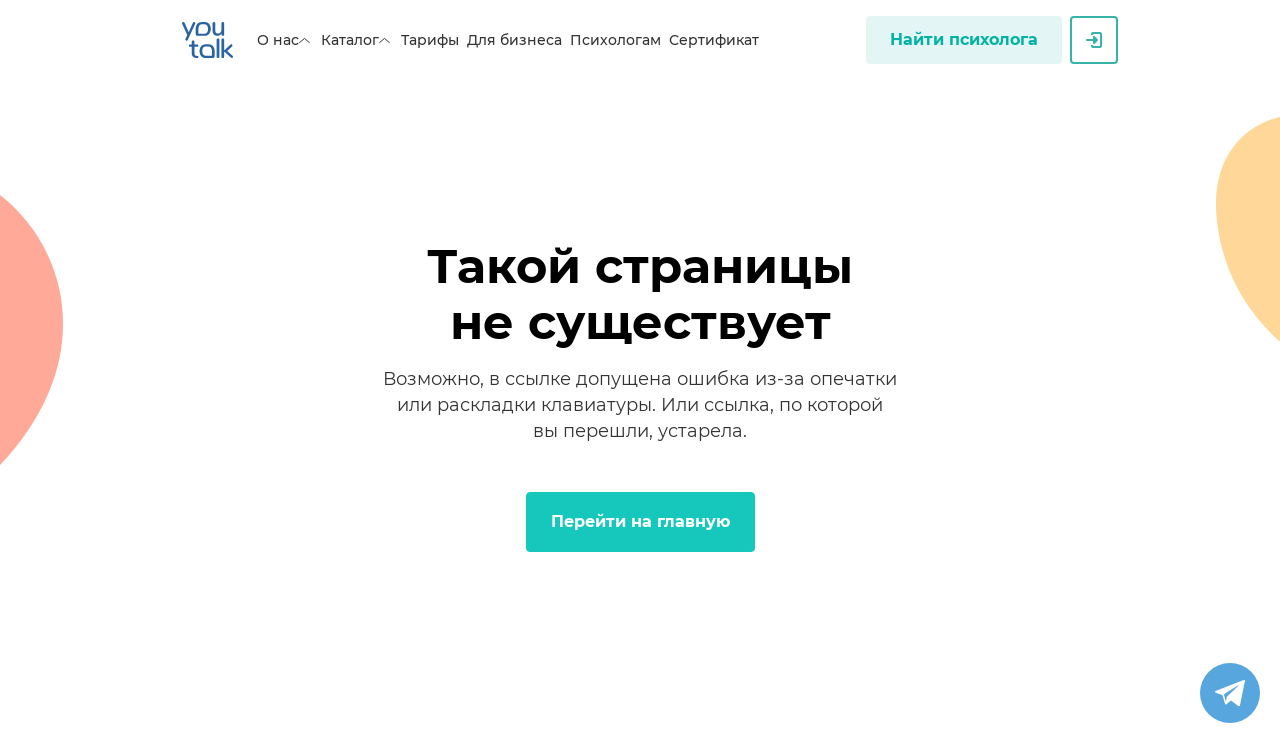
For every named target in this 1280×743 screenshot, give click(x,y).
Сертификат (714, 40)
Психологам (615, 40)
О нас (285, 40)
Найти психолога (964, 39)
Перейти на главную (640, 521)
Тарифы (430, 40)
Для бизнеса (514, 40)
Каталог (357, 40)
